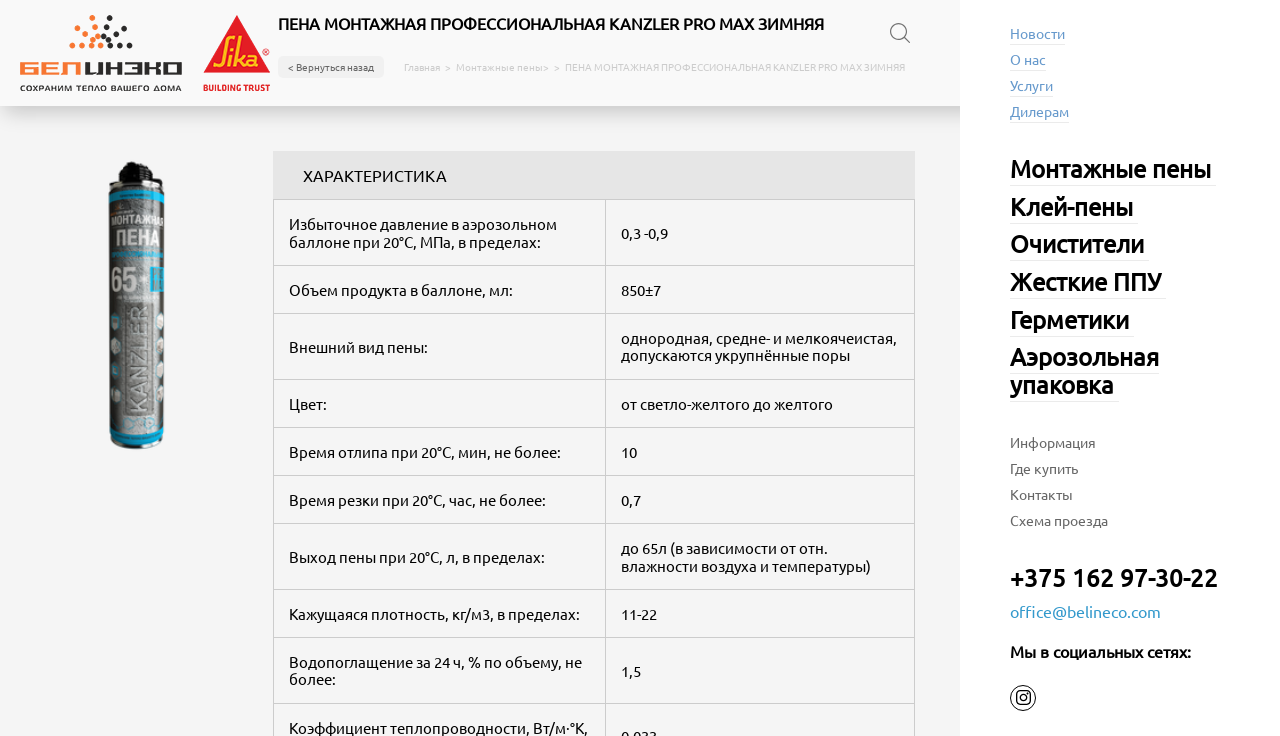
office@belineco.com (1085, 611)
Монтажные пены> (502, 67)
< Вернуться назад (331, 66)
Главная (422, 67)
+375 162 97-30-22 (1114, 577)
